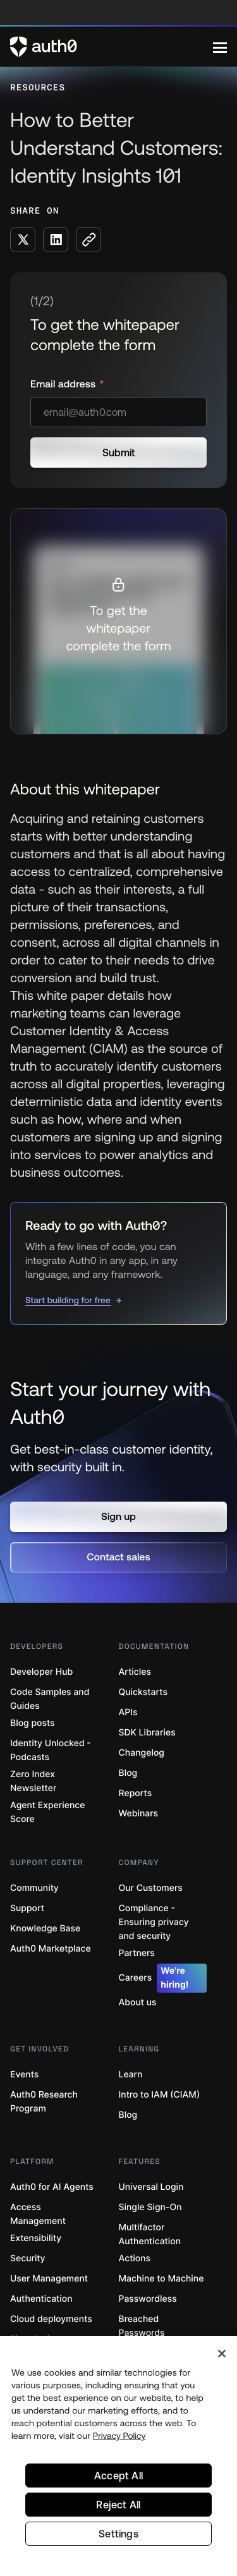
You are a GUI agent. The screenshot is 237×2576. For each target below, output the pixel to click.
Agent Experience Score (47, 1812)
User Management (49, 2278)
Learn (131, 2074)
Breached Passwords (142, 2326)
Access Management (38, 2214)
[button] (118, 1517)
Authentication (41, 2298)
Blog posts (32, 1723)
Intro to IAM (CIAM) (159, 2094)
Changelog (141, 1752)
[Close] (222, 2353)
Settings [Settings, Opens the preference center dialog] (118, 2533)
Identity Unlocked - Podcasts (50, 1750)
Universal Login (151, 2187)
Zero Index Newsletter (33, 1781)
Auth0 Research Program (44, 2101)
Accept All (118, 2475)
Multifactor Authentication (150, 2234)
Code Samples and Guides (49, 1699)
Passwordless (148, 2298)
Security (28, 2258)
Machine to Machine (161, 2278)
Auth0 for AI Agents (52, 2187)
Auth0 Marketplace (50, 1948)
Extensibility (35, 2238)
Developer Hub (41, 1672)
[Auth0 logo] (111, 46)
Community (34, 1888)
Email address (64, 384)
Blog (128, 1773)
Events (24, 2074)
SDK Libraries (147, 1732)
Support (27, 1908)
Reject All (118, 2504)
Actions (135, 2258)
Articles (135, 1672)
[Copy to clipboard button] (88, 239)
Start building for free (68, 1300)
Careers (163, 1978)
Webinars (139, 1813)
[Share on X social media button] (22, 239)
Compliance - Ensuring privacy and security (154, 1922)
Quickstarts (143, 1692)
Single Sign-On (150, 2207)
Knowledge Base (45, 1928)
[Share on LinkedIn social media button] (55, 239)
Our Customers (151, 1888)
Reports (135, 1793)
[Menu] (220, 46)
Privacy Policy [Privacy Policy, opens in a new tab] (119, 2436)
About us (138, 2002)
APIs (128, 1712)
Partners (137, 1953)
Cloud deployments (51, 2319)
